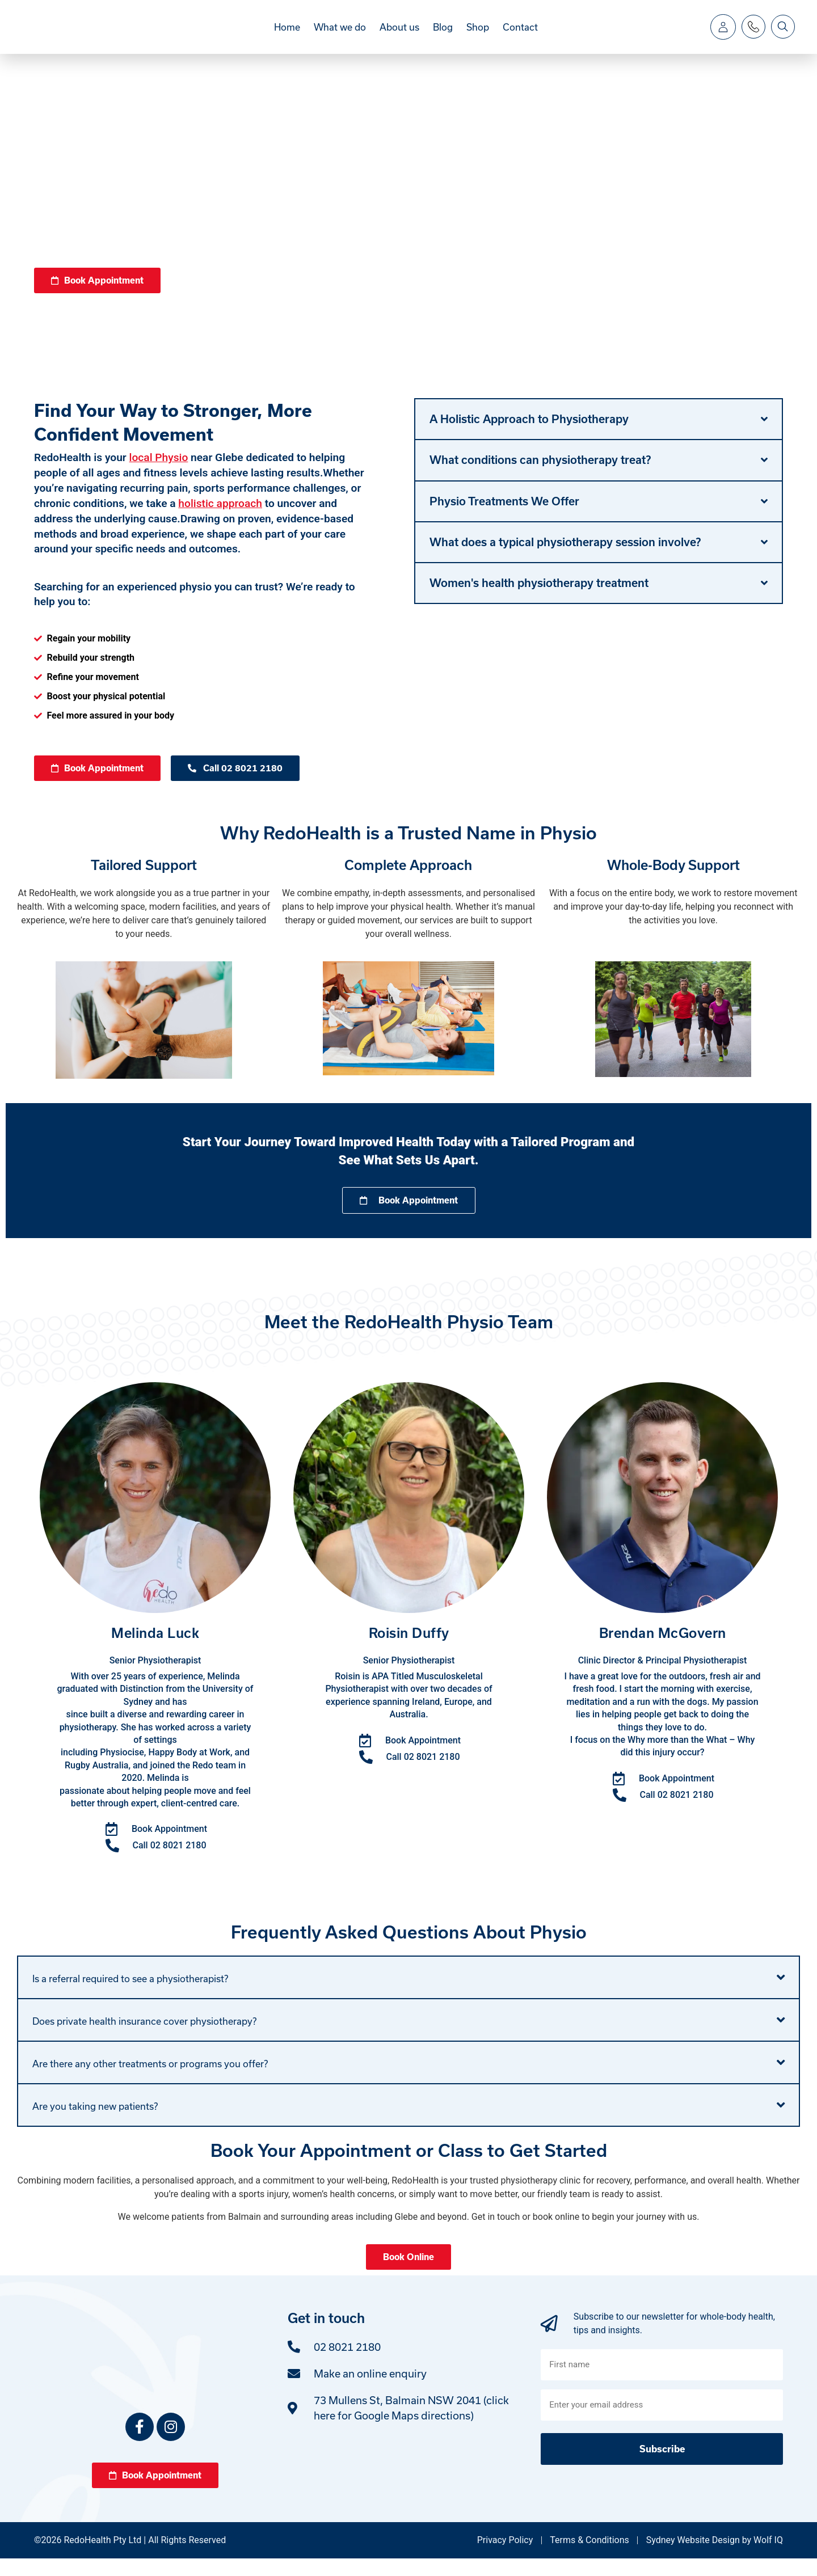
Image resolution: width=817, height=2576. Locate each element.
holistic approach (220, 519)
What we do (340, 34)
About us (399, 34)
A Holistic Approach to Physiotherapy (529, 435)
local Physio (158, 473)
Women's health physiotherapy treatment (538, 599)
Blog (443, 34)
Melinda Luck (155, 1651)
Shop (477, 34)
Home (287, 34)
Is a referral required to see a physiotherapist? (130, 1996)
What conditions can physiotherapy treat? (540, 476)
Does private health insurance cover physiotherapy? (144, 2038)
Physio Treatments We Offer (504, 518)
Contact (520, 34)
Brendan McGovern (662, 1651)
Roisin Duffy (409, 1651)
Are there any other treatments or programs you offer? (150, 2081)
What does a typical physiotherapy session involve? (565, 558)
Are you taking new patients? (95, 2123)
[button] (598, 435)
